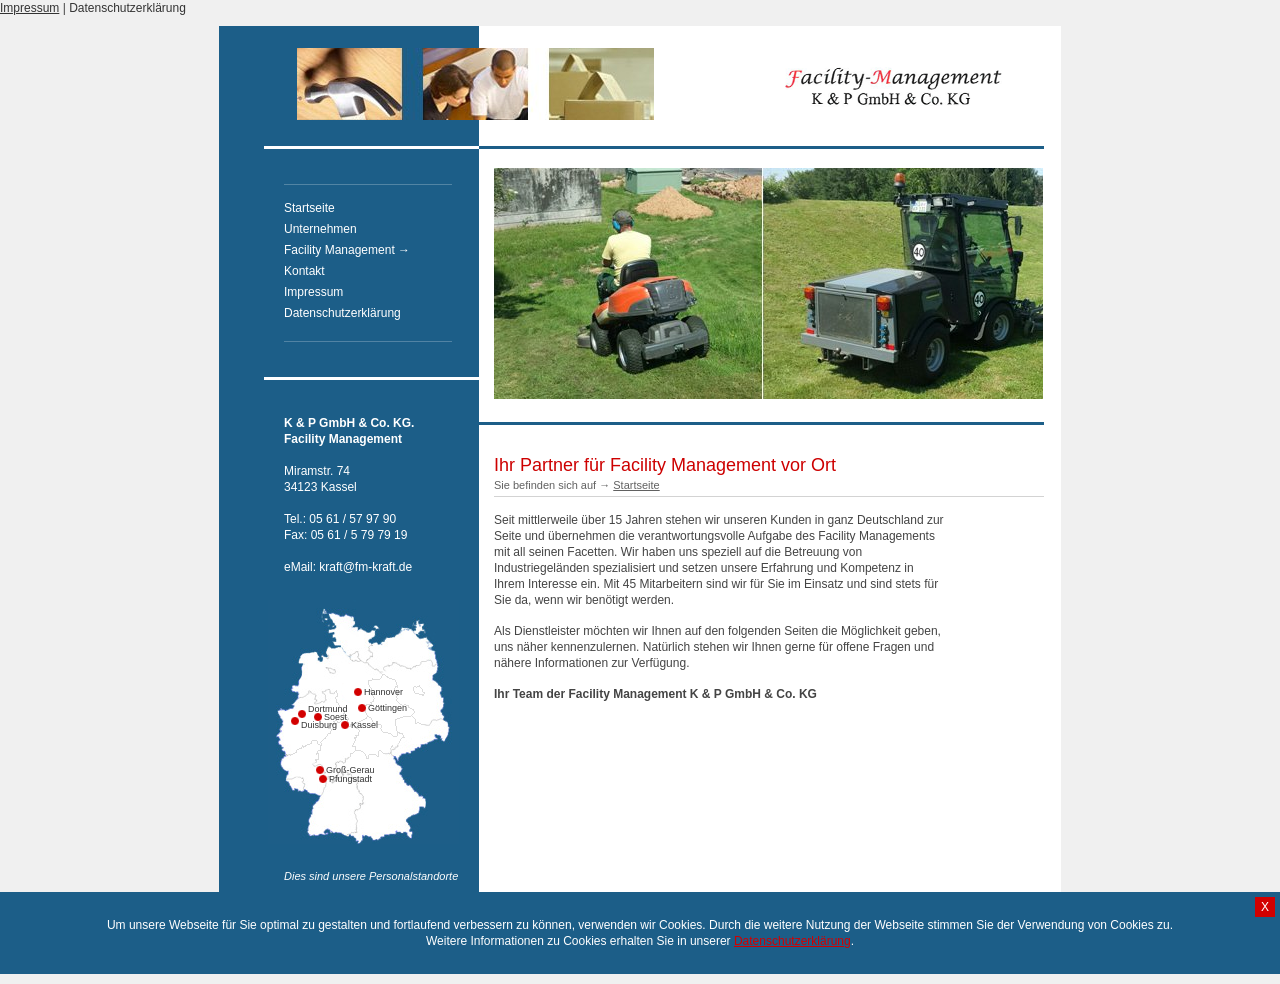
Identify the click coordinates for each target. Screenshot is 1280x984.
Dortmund (312, 709)
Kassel (355, 725)
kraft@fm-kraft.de (365, 567)
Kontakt (304, 271)
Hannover (368, 692)
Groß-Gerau (350, 770)
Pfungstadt (333, 779)
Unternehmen (320, 229)
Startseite (309, 208)
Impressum (29, 8)
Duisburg (305, 725)
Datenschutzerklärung (127, 8)
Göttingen (372, 708)
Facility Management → (347, 250)
